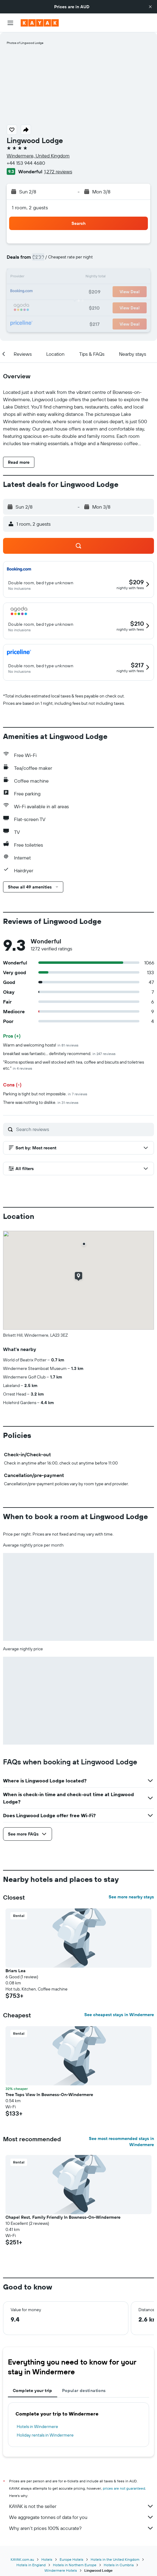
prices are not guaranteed (124, 2488)
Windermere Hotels (60, 2570)
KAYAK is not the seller (81, 2506)
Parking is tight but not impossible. (45, 1094)
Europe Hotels (71, 2559)
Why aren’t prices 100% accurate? (81, 2528)
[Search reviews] (83, 1129)
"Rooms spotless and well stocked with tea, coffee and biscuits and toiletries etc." (73, 1065)
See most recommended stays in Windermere (121, 2141)
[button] (150, 6)
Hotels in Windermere (37, 2426)
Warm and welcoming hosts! (40, 1045)
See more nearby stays (131, 1897)
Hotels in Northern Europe (74, 2565)
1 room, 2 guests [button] (30, 207)
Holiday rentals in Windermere (45, 2435)
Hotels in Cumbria (119, 2565)
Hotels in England (31, 2565)
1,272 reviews (58, 171)
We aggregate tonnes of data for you (81, 2517)
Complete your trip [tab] (32, 2390)
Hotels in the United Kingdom (115, 2559)
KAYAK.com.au (22, 2559)
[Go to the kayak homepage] (40, 23)
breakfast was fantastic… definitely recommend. (59, 1053)
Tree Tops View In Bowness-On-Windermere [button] (49, 2094)
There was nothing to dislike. (40, 1102)
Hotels (46, 2559)
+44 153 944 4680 (26, 163)
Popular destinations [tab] (84, 2390)
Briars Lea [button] (15, 1970)
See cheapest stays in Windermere (119, 2014)
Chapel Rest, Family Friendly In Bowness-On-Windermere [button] (62, 2217)
